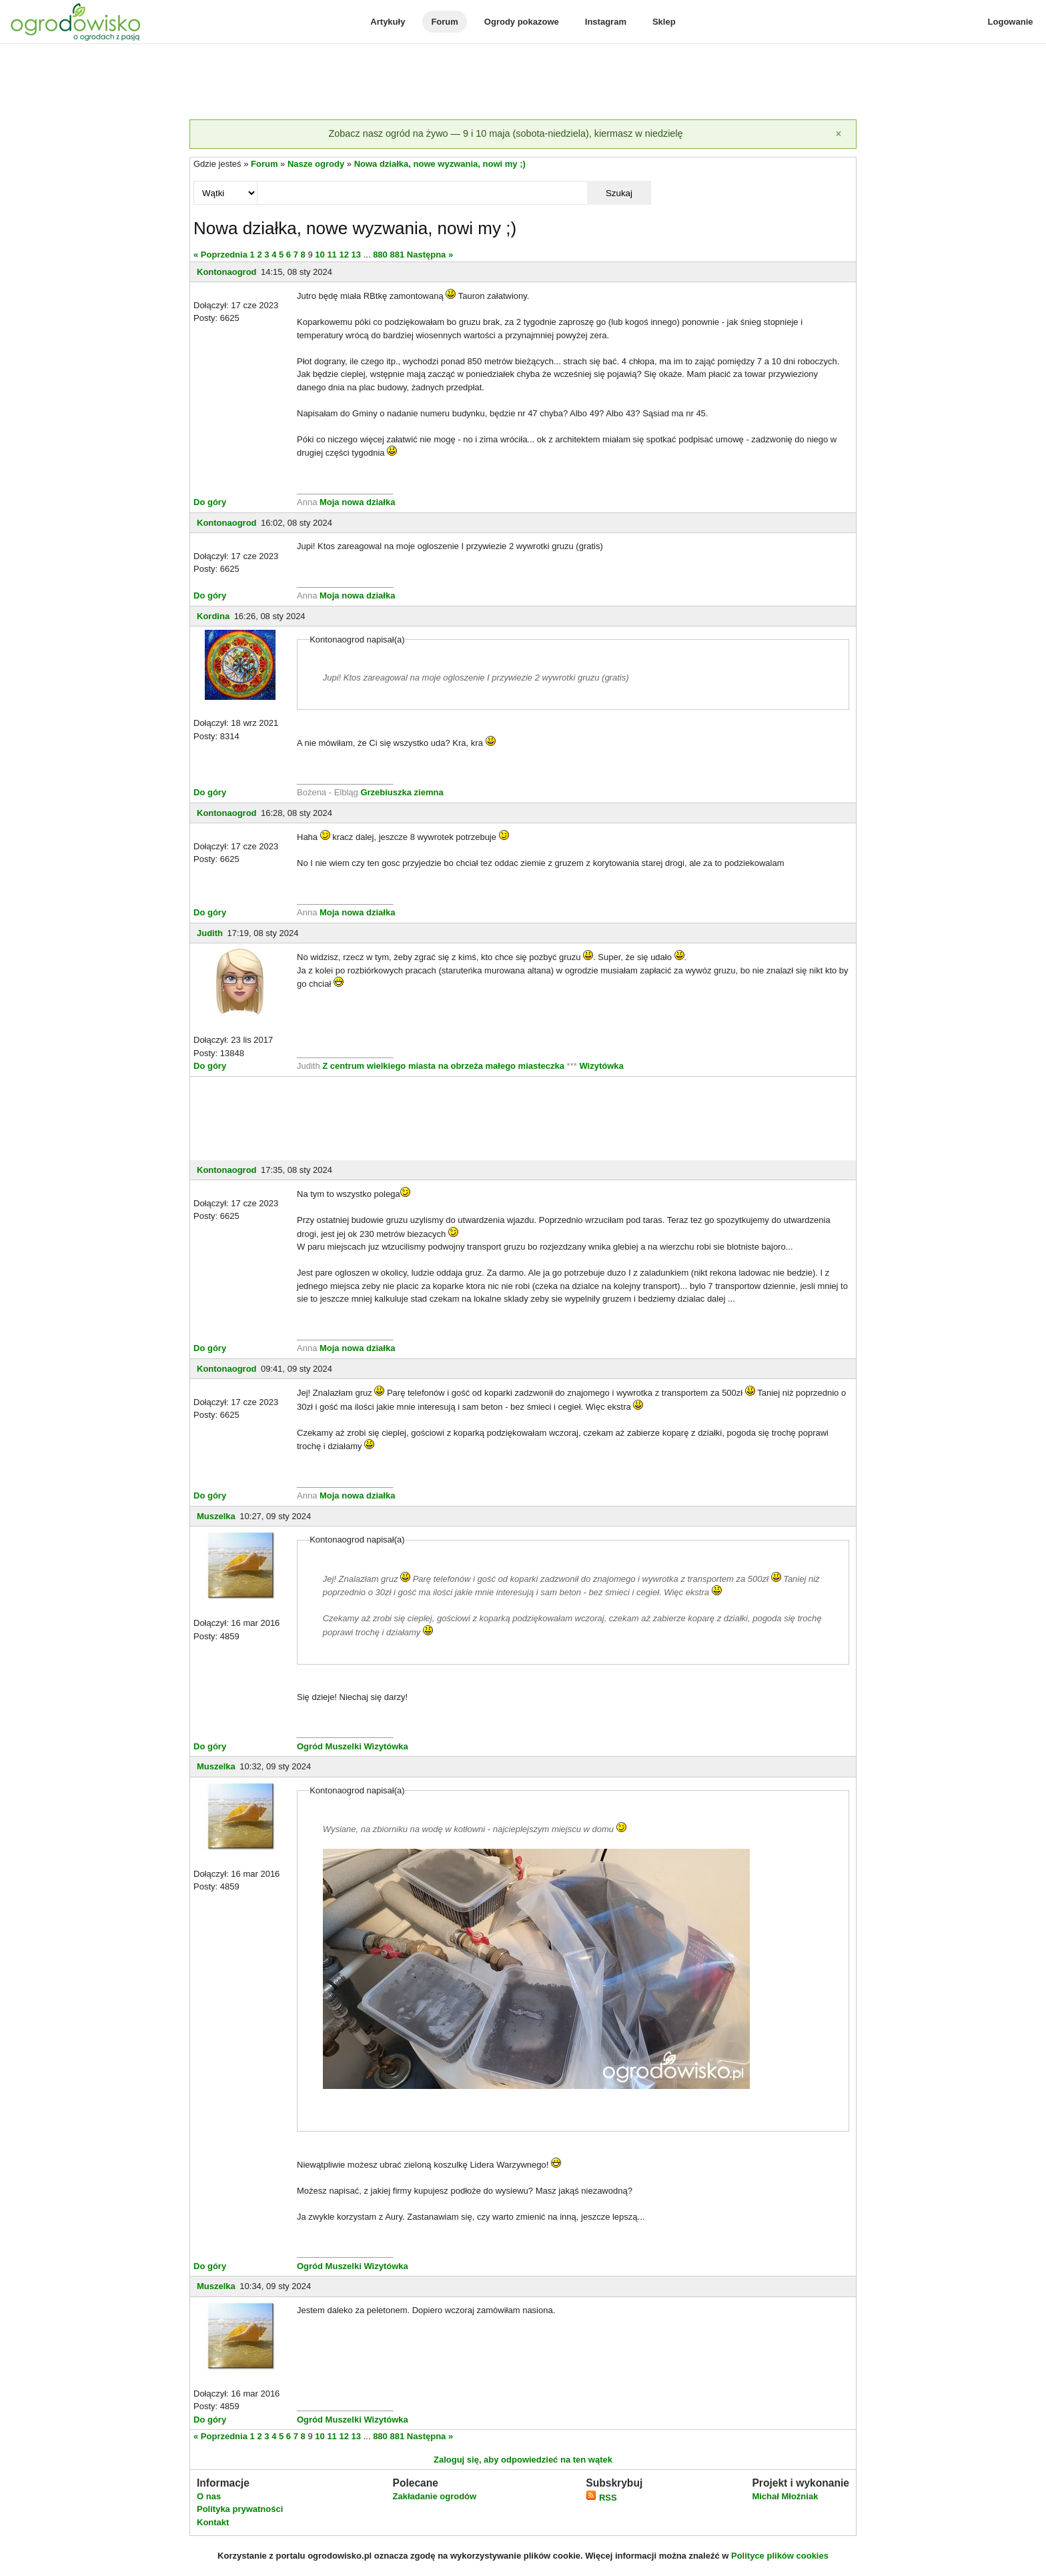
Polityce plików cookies (780, 2556)
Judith (210, 933)
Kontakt (213, 2522)
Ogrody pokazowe (521, 22)
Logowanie (1010, 22)
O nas (209, 2496)
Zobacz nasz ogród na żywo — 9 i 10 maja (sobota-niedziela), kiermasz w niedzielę (505, 133)
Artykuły (387, 22)
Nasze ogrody (316, 164)
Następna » (430, 255)
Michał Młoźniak (785, 2496)
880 (380, 255)
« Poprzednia (220, 255)
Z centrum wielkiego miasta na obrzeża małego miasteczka (443, 1066)
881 (397, 255)
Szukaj (619, 193)
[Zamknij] (838, 134)
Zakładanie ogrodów (434, 2496)
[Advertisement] (523, 83)
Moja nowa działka (357, 502)
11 (331, 255)
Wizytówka (601, 1066)
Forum (444, 22)
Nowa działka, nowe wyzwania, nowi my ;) (440, 164)
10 (319, 255)
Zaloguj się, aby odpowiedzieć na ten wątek (523, 2460)
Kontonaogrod (227, 272)
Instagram (605, 22)
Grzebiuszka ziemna (401, 792)
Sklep (664, 22)
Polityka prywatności (240, 2509)
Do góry (209, 502)
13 (356, 255)
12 (343, 255)
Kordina (213, 616)
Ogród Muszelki (329, 1746)
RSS (601, 2498)
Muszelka (216, 1516)
